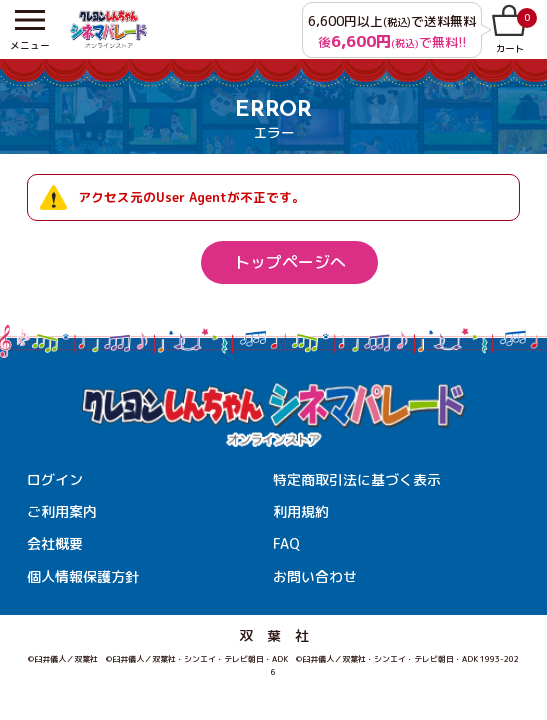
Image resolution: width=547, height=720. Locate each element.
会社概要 (55, 543)
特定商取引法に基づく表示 (357, 479)
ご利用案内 (62, 511)
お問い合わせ (315, 576)
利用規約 (301, 511)
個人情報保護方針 (83, 576)
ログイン (55, 479)
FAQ (286, 543)
